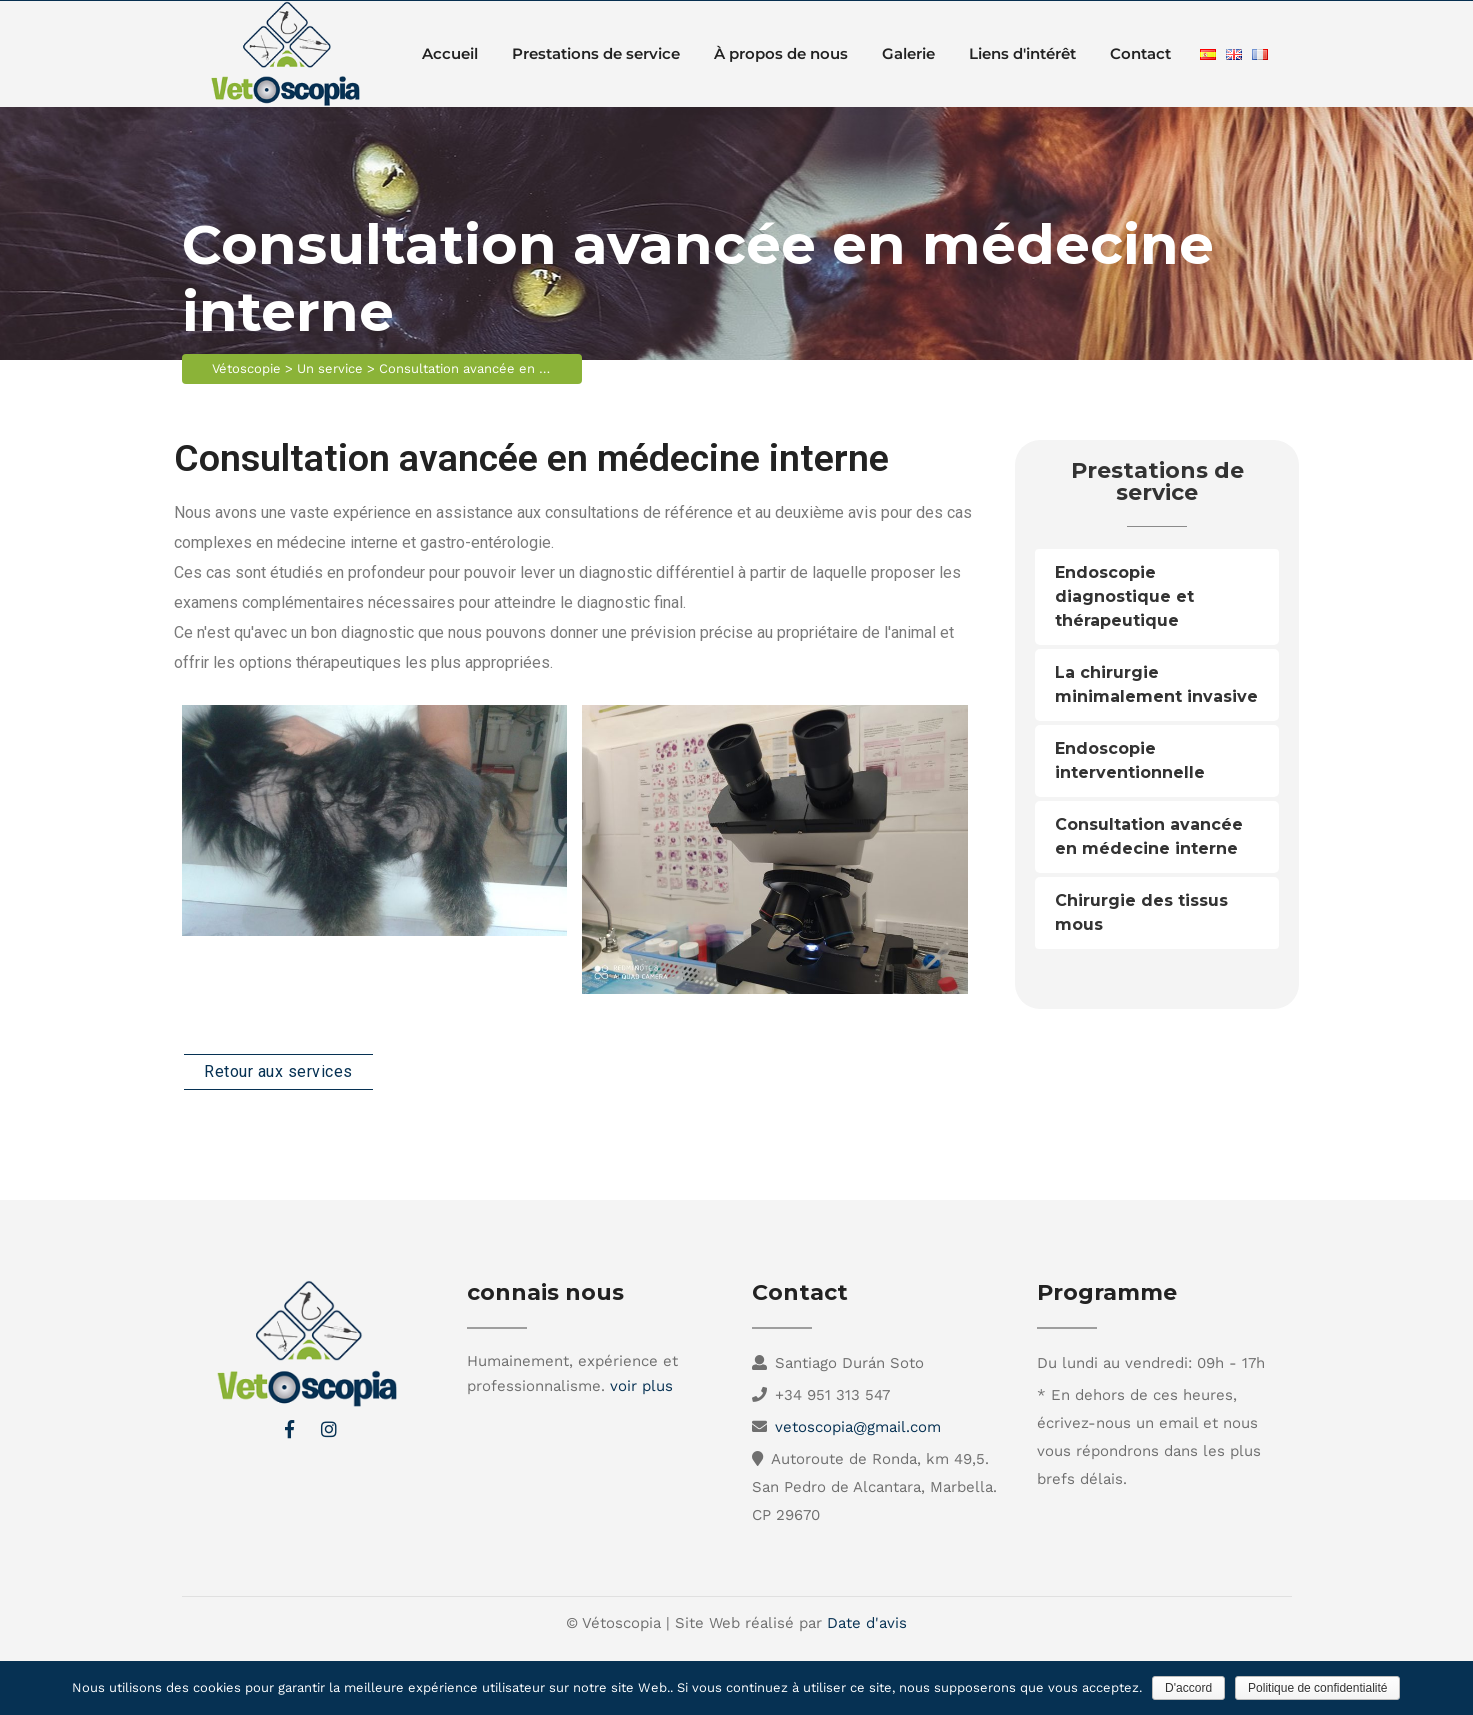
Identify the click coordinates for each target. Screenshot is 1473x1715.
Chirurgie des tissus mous (1141, 912)
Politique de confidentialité (1317, 1688)
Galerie (908, 53)
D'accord (1188, 1688)
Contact (1140, 53)
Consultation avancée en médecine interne (1149, 836)
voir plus (641, 1386)
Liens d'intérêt (1022, 53)
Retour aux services (278, 1071)
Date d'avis (867, 1623)
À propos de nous (781, 53)
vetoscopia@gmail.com (858, 1427)
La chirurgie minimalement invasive (1156, 684)
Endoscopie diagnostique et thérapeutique (1124, 596)
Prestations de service (596, 53)
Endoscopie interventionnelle (1130, 760)
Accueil (450, 53)
